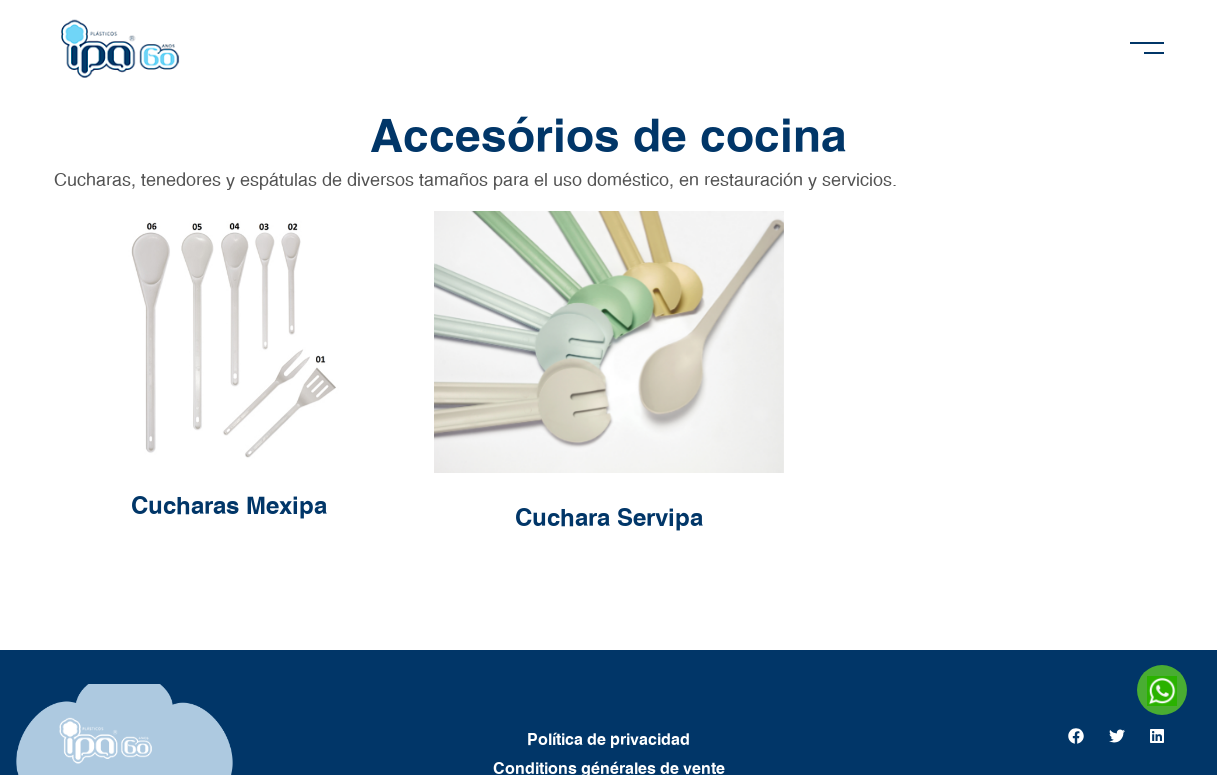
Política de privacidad (608, 740)
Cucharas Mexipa (229, 507)
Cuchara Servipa (609, 519)
